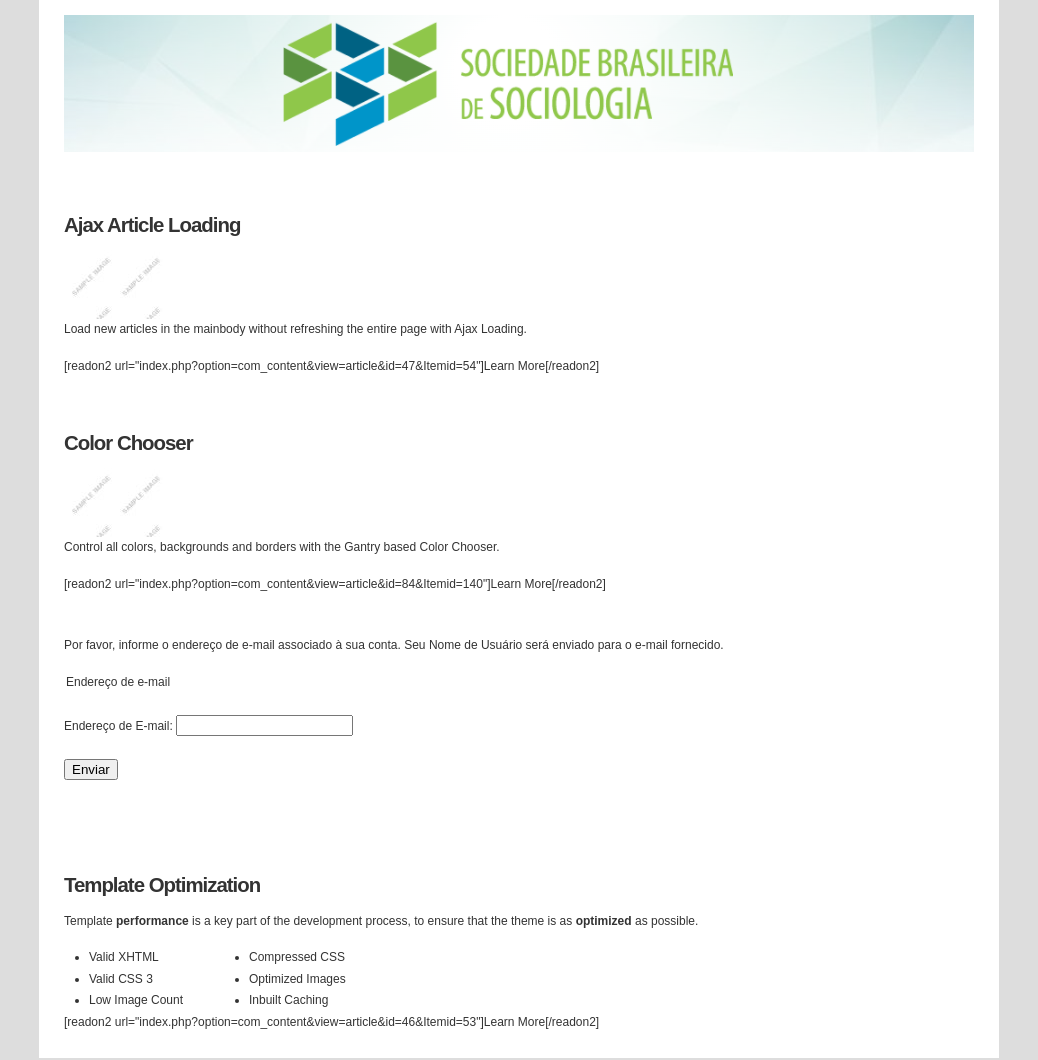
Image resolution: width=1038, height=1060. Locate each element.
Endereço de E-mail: (118, 726)
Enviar (91, 769)
